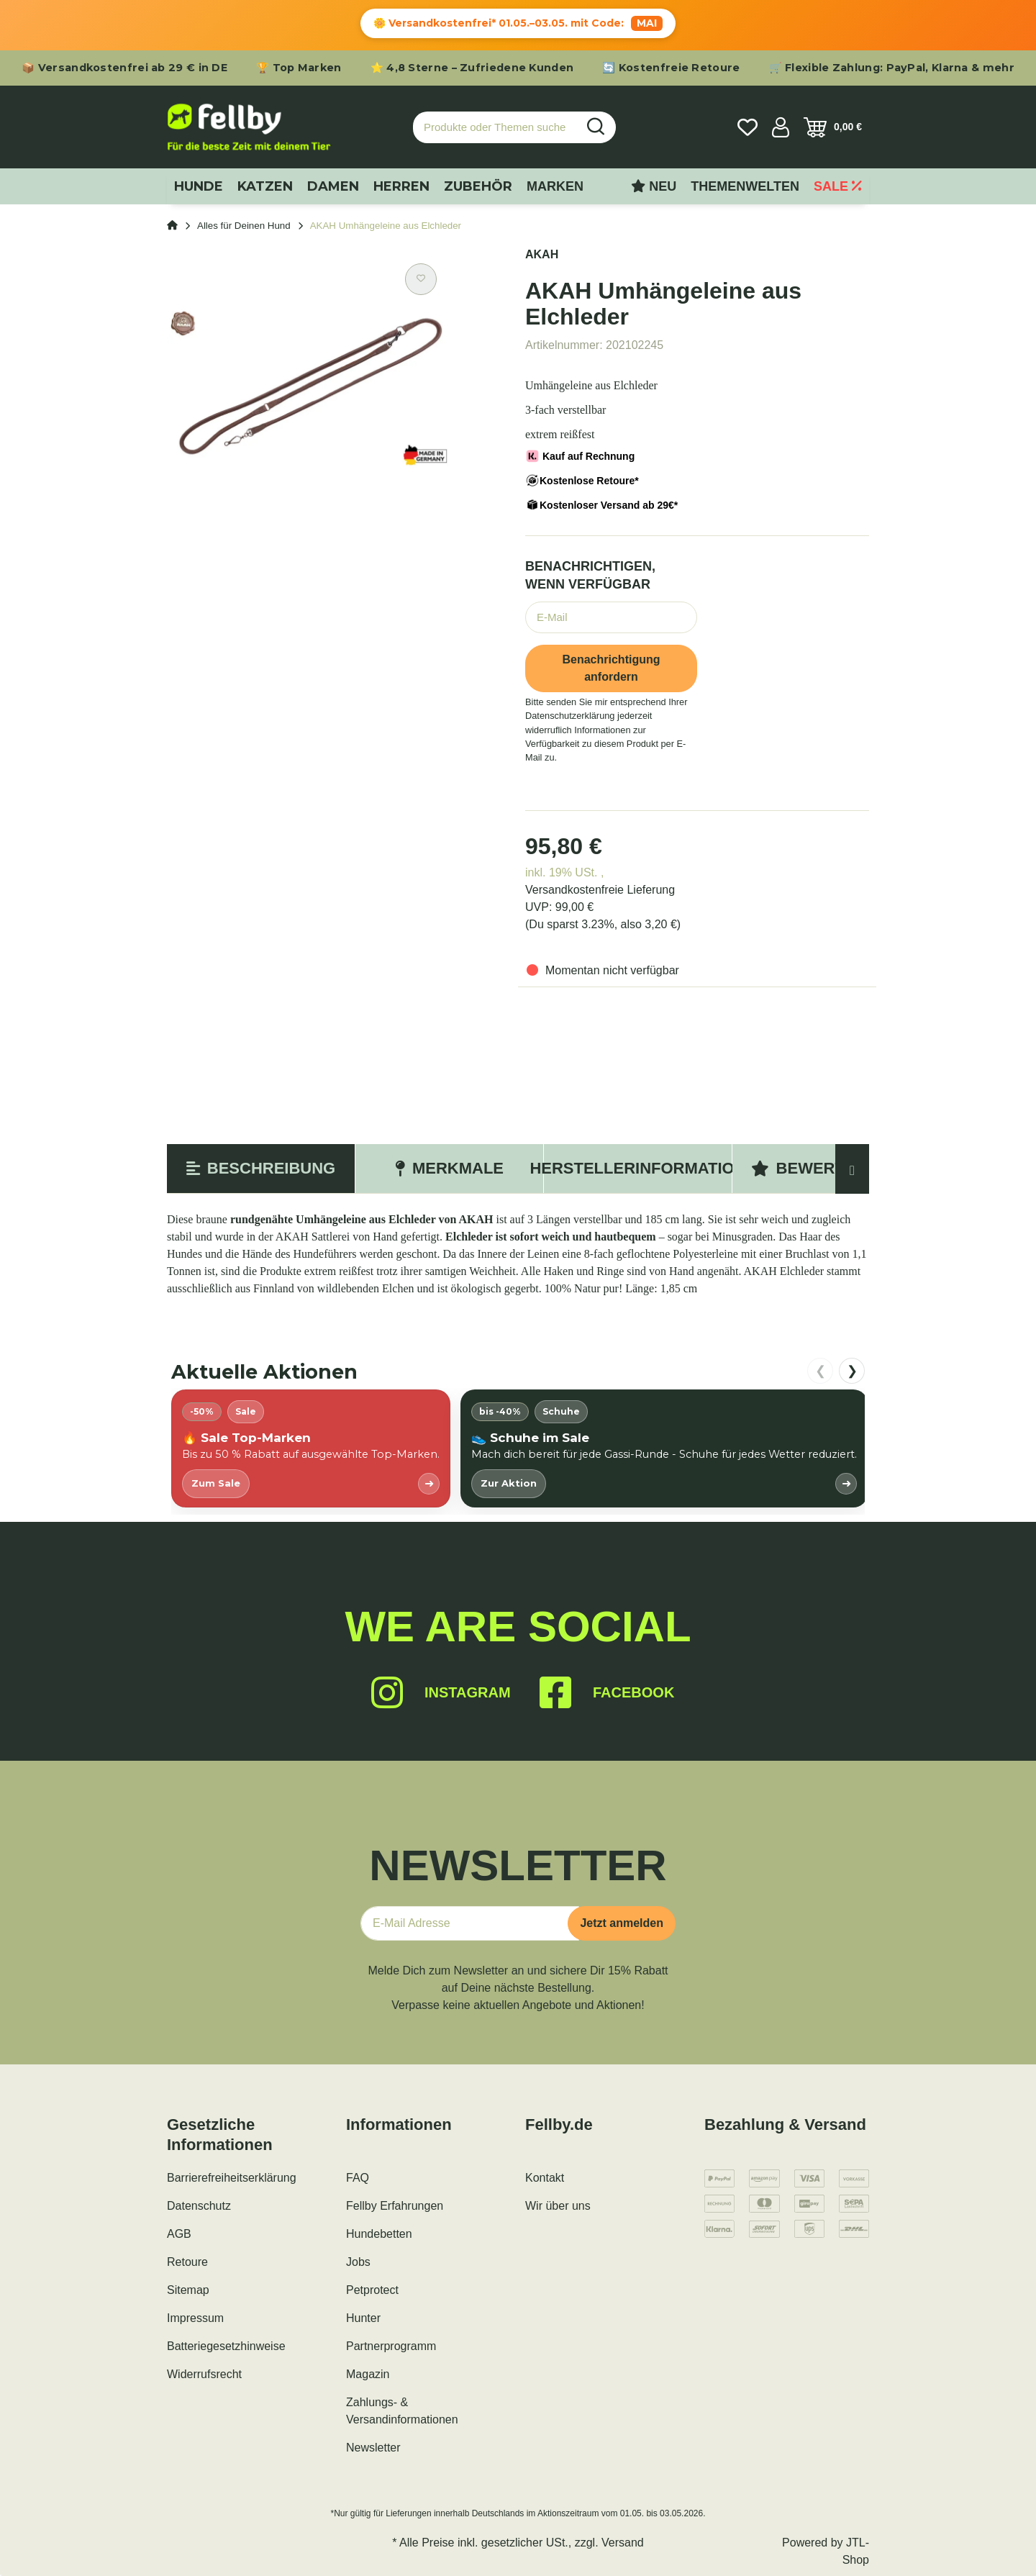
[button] (780, 127)
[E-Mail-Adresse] (469, 1923)
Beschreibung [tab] (260, 1168)
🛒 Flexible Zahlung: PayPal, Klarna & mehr (891, 67)
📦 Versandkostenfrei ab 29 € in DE (124, 67)
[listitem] (310, 1448)
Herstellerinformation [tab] (638, 1168)
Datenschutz (199, 2206)
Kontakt (544, 2178)
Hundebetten (379, 2234)
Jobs (358, 2262)
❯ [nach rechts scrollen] (852, 1371)
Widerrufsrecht (204, 2374)
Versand (622, 2542)
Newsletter (373, 2447)
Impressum (195, 2318)
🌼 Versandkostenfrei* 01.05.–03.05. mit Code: (518, 23)
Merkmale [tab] (449, 1168)
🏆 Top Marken (299, 67)
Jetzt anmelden (621, 1923)
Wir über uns (558, 2206)
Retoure (187, 2262)
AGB (179, 2234)
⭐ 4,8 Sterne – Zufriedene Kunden (472, 67)
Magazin (367, 2374)
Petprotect (372, 2290)
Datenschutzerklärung (569, 715)
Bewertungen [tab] (826, 1168)
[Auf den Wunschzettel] (421, 279)
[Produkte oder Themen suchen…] (495, 128)
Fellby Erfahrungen (394, 2206)
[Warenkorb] (833, 127)
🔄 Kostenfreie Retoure (671, 67)
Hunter (363, 2318)
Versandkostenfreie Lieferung (600, 890)
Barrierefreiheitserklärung (231, 2178)
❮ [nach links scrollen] (820, 1371)
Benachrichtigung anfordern (611, 668)
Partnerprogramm (391, 2346)
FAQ (357, 2178)
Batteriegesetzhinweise (226, 2346)
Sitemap (188, 2290)
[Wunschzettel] (747, 127)
